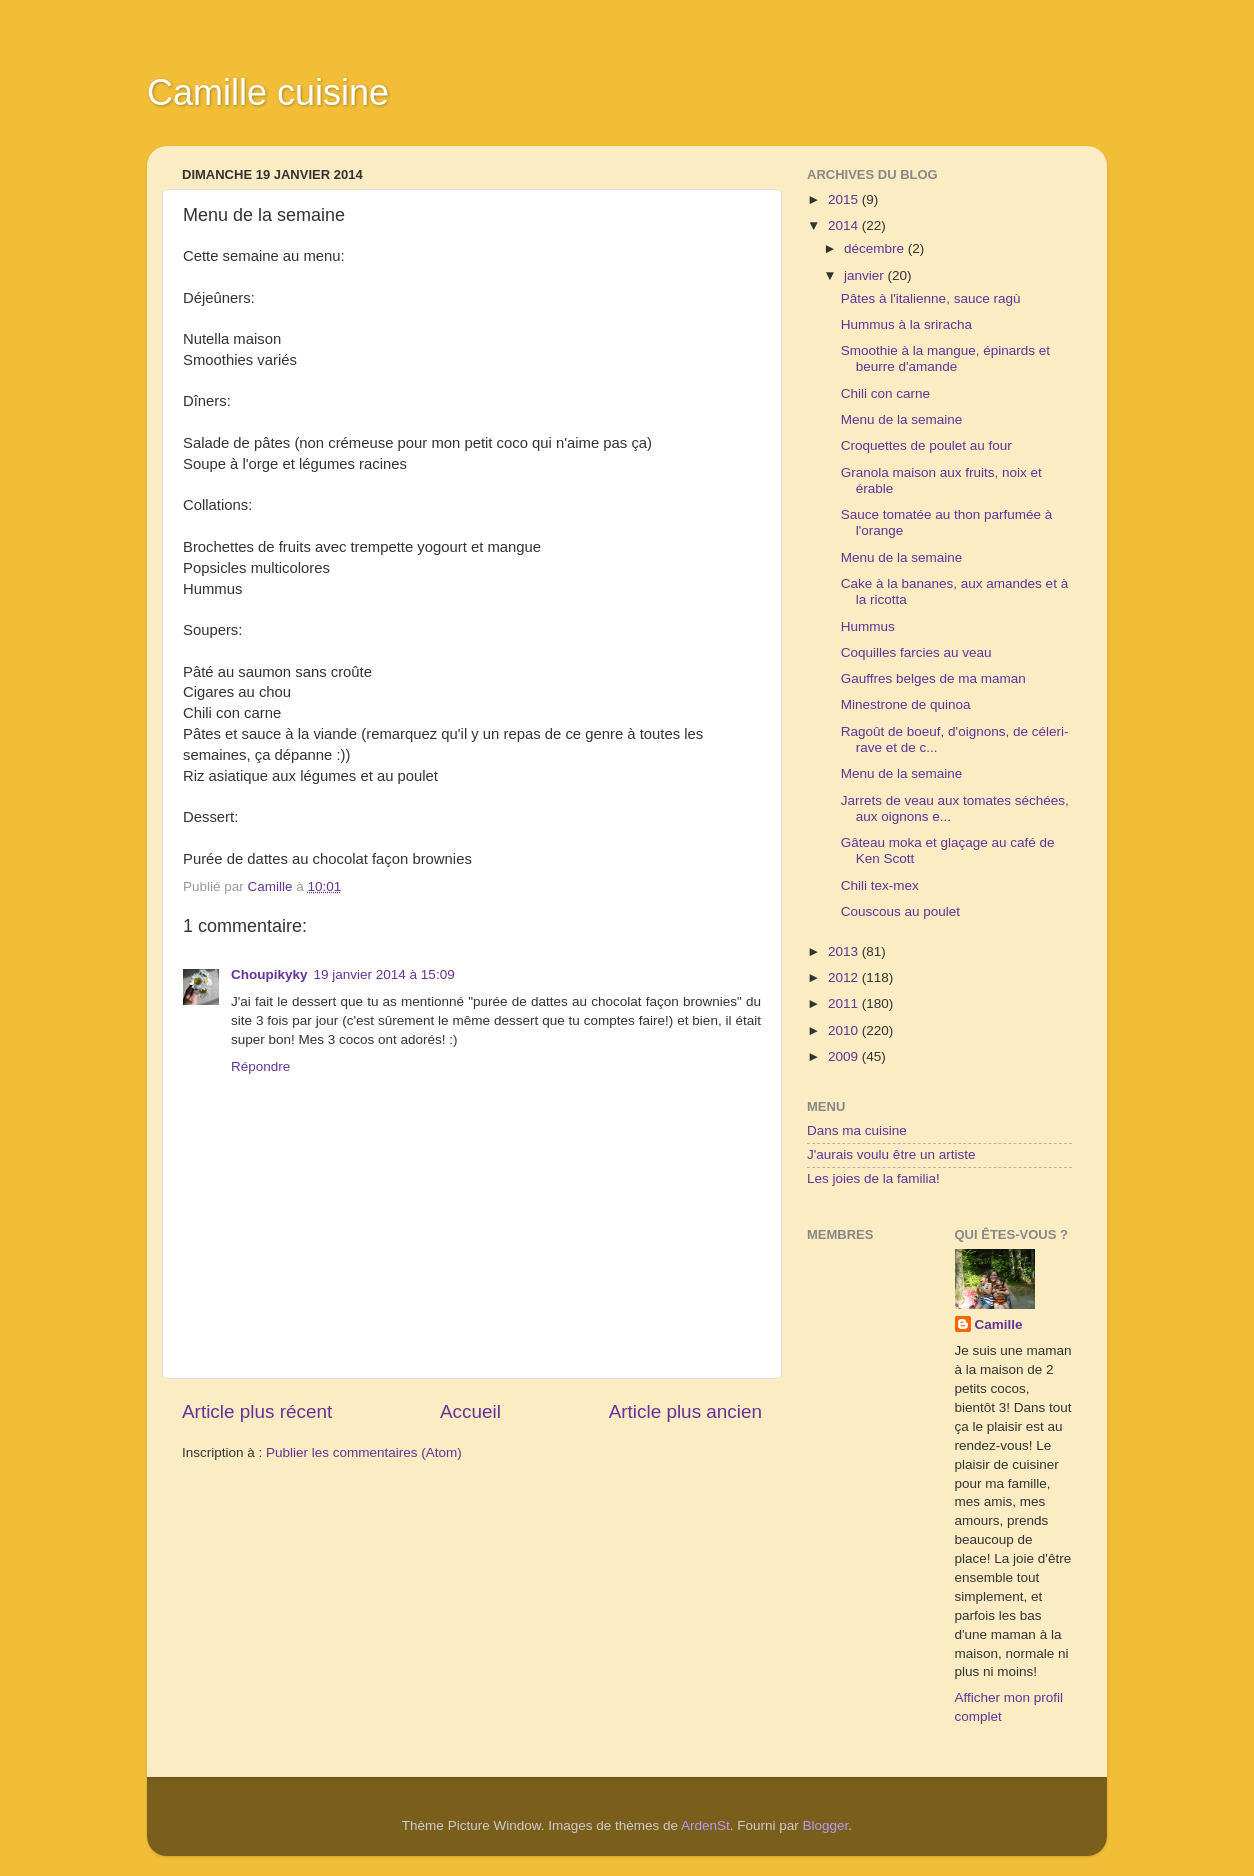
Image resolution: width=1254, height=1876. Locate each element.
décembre (876, 248)
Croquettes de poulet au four (926, 445)
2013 (845, 951)
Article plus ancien (685, 1411)
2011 (845, 1003)
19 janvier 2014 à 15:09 (384, 974)
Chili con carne (885, 393)
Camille (999, 1324)
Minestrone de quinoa (906, 704)
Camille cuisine (268, 92)
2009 (845, 1056)
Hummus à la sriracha (906, 324)
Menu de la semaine (902, 419)
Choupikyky (269, 974)
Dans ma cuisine (857, 1130)
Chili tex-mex (880, 885)
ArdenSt (705, 1825)
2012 (845, 977)
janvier (866, 275)
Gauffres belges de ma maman (933, 678)
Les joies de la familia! (873, 1178)
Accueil (470, 1411)
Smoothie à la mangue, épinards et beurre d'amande (945, 358)
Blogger (826, 1825)
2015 (845, 199)
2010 (845, 1030)
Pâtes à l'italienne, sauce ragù (931, 298)
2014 (845, 225)
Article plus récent (257, 1411)
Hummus (868, 626)
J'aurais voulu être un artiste (891, 1154)
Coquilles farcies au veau (916, 652)
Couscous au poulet (900, 911)
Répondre (260, 1066)
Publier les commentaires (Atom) (364, 1452)
